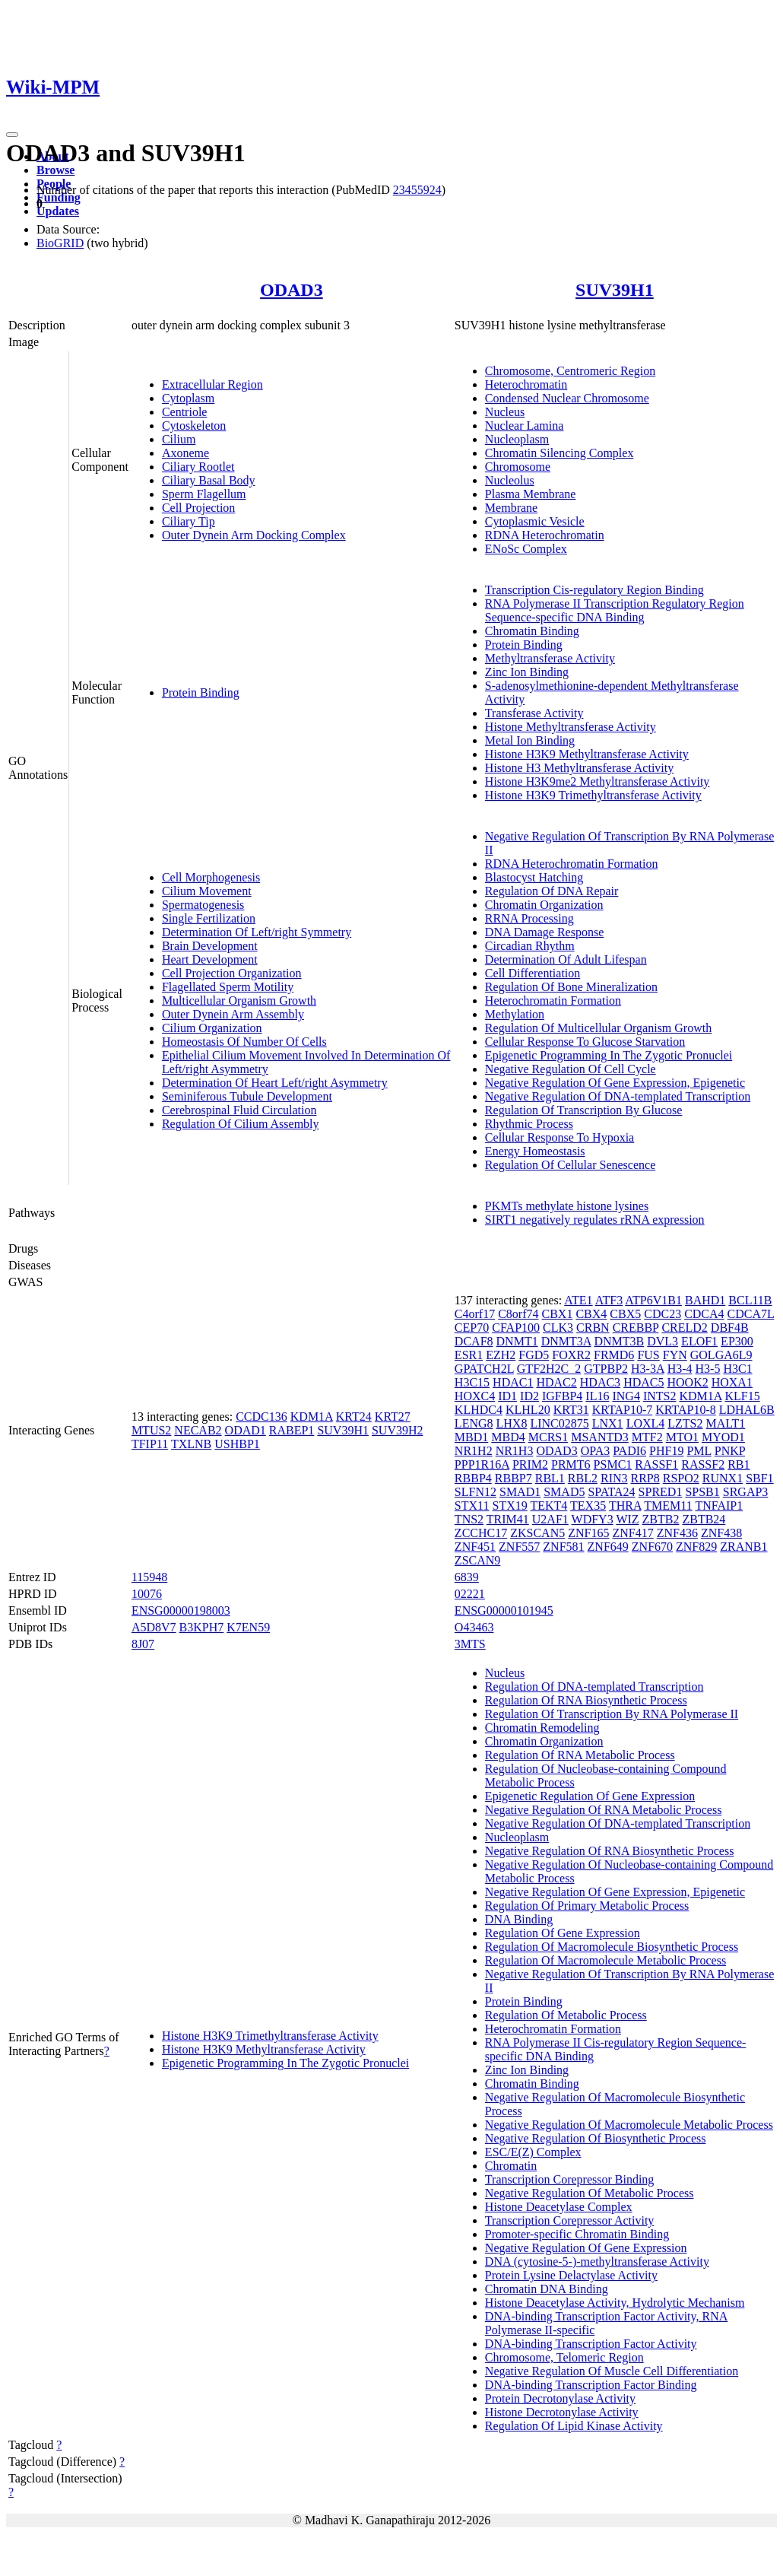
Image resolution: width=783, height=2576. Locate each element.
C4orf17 (475, 1313)
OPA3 (595, 1450)
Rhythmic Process (529, 1123)
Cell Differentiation (532, 973)
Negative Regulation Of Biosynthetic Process (595, 2138)
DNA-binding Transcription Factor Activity (591, 2343)
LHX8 (512, 1423)
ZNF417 (632, 1532)
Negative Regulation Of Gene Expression (586, 2247)
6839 (467, 1577)
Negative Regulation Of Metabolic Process (589, 2193)
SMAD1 (519, 1491)
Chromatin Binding (532, 630)
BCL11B (750, 1300)
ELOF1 (699, 1341)
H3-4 (680, 1368)
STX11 (472, 1505)
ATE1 (578, 1300)
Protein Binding (200, 692)
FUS (648, 1354)
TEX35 (588, 1505)
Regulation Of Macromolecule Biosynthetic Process (611, 1946)
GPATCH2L (484, 1368)
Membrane (511, 507)
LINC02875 (559, 1423)
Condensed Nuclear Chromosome (567, 398)
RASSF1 (656, 1464)
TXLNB (191, 1443)
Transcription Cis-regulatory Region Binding (594, 589)
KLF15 (741, 1396)
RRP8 (645, 1478)
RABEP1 (292, 1430)
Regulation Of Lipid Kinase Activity (574, 2425)
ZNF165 (588, 1532)
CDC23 (662, 1313)
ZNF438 (721, 1532)
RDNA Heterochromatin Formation (571, 863)
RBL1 (550, 1478)
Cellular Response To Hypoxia (559, 1137)
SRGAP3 (746, 1491)
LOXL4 (645, 1423)
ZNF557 (519, 1546)
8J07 (143, 1643)
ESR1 (469, 1354)
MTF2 (647, 1437)
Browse (55, 170)
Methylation (514, 1014)
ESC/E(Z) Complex (533, 2152)
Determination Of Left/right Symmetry (256, 932)
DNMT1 (517, 1341)
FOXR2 (571, 1354)
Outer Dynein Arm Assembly (233, 1014)
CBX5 (625, 1313)
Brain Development (210, 945)
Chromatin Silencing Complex (559, 452)
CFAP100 (516, 1327)
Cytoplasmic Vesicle (535, 521)
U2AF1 (550, 1519)
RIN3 (614, 1478)
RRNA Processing (529, 918)
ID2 (529, 1396)
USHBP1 (237, 1443)
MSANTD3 (600, 1437)
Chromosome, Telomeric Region (564, 2357)
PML (698, 1450)
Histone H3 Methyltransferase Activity (579, 767)
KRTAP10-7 (622, 1409)
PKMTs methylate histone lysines (566, 1205)
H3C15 (472, 1382)
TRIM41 (508, 1519)
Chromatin (511, 2165)
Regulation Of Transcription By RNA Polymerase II (611, 1713)
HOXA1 (732, 1382)
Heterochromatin (526, 384)
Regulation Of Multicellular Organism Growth (598, 1027)
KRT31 (571, 1409)
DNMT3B (619, 1341)
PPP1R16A (482, 1464)
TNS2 (469, 1519)
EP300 (737, 1341)
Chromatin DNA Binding (546, 2288)
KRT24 (354, 1416)
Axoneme (185, 452)
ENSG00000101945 (504, 1610)
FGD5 (533, 1354)
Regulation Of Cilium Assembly (240, 1123)
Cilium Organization (212, 1027)
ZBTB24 (703, 1519)
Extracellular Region (212, 384)
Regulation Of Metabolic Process (566, 2015)
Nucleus (505, 411)
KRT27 (393, 1416)
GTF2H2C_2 (549, 1368)
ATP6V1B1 (653, 1300)
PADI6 (629, 1450)
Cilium (178, 439)
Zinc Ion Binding (527, 671)
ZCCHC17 (481, 1532)
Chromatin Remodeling (542, 1727)
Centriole (185, 411)
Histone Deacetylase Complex (558, 2206)
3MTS (470, 1643)
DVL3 (662, 1341)
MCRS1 (548, 1437)
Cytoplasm (188, 398)
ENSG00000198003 (181, 1610)
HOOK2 (687, 1382)
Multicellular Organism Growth (239, 1000)
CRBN (593, 1327)
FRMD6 (614, 1354)
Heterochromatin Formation (553, 1000)
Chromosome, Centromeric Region (570, 370)
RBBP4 (473, 1478)
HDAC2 (556, 1382)
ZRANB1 (743, 1546)
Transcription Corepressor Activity (570, 2220)
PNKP (730, 1450)
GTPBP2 (606, 1368)
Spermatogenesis (203, 904)
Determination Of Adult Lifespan (566, 959)
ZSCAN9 (477, 1560)
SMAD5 (564, 1491)
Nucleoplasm (517, 439)
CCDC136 (261, 1416)
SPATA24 (611, 1491)
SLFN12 (475, 1491)
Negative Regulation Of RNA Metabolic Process (603, 1809)
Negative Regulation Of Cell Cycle (570, 1068)
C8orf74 (518, 1313)
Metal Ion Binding (530, 740)
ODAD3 (291, 290)
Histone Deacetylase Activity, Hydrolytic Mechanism (615, 2302)
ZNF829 (696, 1546)
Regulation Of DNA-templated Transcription (594, 1686)
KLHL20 (528, 1409)
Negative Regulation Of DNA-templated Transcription (617, 1096)
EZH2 (500, 1354)
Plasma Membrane (530, 494)
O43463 (474, 1627)
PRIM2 (530, 1464)
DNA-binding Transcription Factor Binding (591, 2384)
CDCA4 (704, 1313)
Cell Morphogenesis (211, 877)
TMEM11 (668, 1505)
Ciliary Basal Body (208, 480)
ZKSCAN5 (537, 1532)
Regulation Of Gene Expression (562, 1932)
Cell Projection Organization (232, 973)
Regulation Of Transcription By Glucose (584, 1110)
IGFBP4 (562, 1396)
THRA (625, 1505)
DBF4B (730, 1327)
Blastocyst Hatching (534, 877)
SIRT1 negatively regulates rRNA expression (595, 1219)
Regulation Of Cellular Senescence (570, 1164)
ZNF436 (677, 1532)
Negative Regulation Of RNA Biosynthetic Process (609, 1850)
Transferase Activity (534, 713)
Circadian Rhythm (530, 945)
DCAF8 (474, 1341)
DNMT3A (566, 1341)
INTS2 (660, 1396)
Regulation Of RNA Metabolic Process (580, 1755)
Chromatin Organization (544, 904)
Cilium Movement (207, 891)
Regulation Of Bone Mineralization (571, 986)
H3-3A (647, 1368)
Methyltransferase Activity (550, 658)
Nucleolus (509, 480)
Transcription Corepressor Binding (570, 2179)
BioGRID (60, 243)
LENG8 (474, 1423)
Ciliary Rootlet (198, 466)
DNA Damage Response (544, 932)
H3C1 (737, 1368)
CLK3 (558, 1327)
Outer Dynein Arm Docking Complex (254, 535)
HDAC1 (513, 1382)
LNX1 (607, 1423)
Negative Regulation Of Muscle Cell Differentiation (611, 2371)
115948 (149, 1577)
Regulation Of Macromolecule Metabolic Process (605, 1960)
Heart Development (210, 959)
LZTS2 (684, 1423)
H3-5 (708, 1368)
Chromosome (517, 466)
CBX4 (591, 1313)
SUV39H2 (397, 1430)
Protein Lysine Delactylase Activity (571, 2275)
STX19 (510, 1505)
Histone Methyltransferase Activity (570, 726)
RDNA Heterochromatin (544, 535)
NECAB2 (197, 1430)
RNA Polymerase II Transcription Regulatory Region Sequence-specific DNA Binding (614, 610)
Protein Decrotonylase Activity (560, 2398)
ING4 (625, 1396)
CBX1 (557, 1313)
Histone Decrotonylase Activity (562, 2412)
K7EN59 (248, 1627)
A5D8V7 (154, 1627)
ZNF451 (475, 1546)
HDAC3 (600, 1382)
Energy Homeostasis (535, 1151)
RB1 (739, 1464)
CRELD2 (684, 1327)
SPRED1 (661, 1491)
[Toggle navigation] (12, 134)
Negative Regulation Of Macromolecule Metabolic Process (629, 2124)
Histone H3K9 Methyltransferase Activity (587, 754)
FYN (675, 1354)
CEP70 (472, 1327)
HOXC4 (475, 1396)
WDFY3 (592, 1519)
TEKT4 (548, 1505)
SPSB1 (702, 1491)
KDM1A (311, 1416)
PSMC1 (613, 1464)
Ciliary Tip (188, 521)
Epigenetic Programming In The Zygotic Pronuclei (608, 1055)
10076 (147, 1593)
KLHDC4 (478, 1409)
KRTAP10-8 (685, 1409)
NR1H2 (474, 1450)
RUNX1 (722, 1478)
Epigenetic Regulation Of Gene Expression (590, 1796)
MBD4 (508, 1437)
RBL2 (583, 1478)
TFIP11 (150, 1443)
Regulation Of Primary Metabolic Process (587, 1905)
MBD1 (471, 1437)
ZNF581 (563, 1546)
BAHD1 (705, 1300)
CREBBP (636, 1327)
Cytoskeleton (194, 425)
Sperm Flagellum (204, 494)
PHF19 (666, 1450)
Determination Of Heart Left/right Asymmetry (275, 1082)
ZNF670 (652, 1546)
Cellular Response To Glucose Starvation (585, 1041)
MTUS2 (151, 1430)
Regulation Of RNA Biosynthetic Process (586, 1700)
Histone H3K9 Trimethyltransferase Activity (593, 795)
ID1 (507, 1396)
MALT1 (726, 1423)
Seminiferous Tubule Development (247, 1096)
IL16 (597, 1396)
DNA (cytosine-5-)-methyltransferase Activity (597, 2261)
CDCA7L (751, 1313)
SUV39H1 (614, 290)
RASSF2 (702, 1464)
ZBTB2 (661, 1519)
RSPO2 (681, 1478)
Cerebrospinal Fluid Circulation (239, 1110)
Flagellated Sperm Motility (227, 986)
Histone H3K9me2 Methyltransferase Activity (597, 781)
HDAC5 (643, 1382)
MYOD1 (723, 1437)
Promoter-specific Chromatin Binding (577, 2234)
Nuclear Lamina (524, 425)
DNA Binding (519, 1919)
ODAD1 (245, 1430)
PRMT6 (571, 1464)
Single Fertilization (208, 918)
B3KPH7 (201, 1627)
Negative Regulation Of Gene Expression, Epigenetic (615, 1082)
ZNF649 (608, 1546)
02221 (470, 1593)
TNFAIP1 (719, 1505)
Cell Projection (198, 507)
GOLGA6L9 (721, 1354)
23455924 (417, 189)
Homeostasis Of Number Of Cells (244, 1041)
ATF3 (609, 1300)
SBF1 (759, 1478)
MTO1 (682, 1437)
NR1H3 (515, 1450)
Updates (57, 211)
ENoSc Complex (526, 548)
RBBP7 (513, 1478)
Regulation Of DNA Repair (552, 891)
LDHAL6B (747, 1409)
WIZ (627, 1519)
